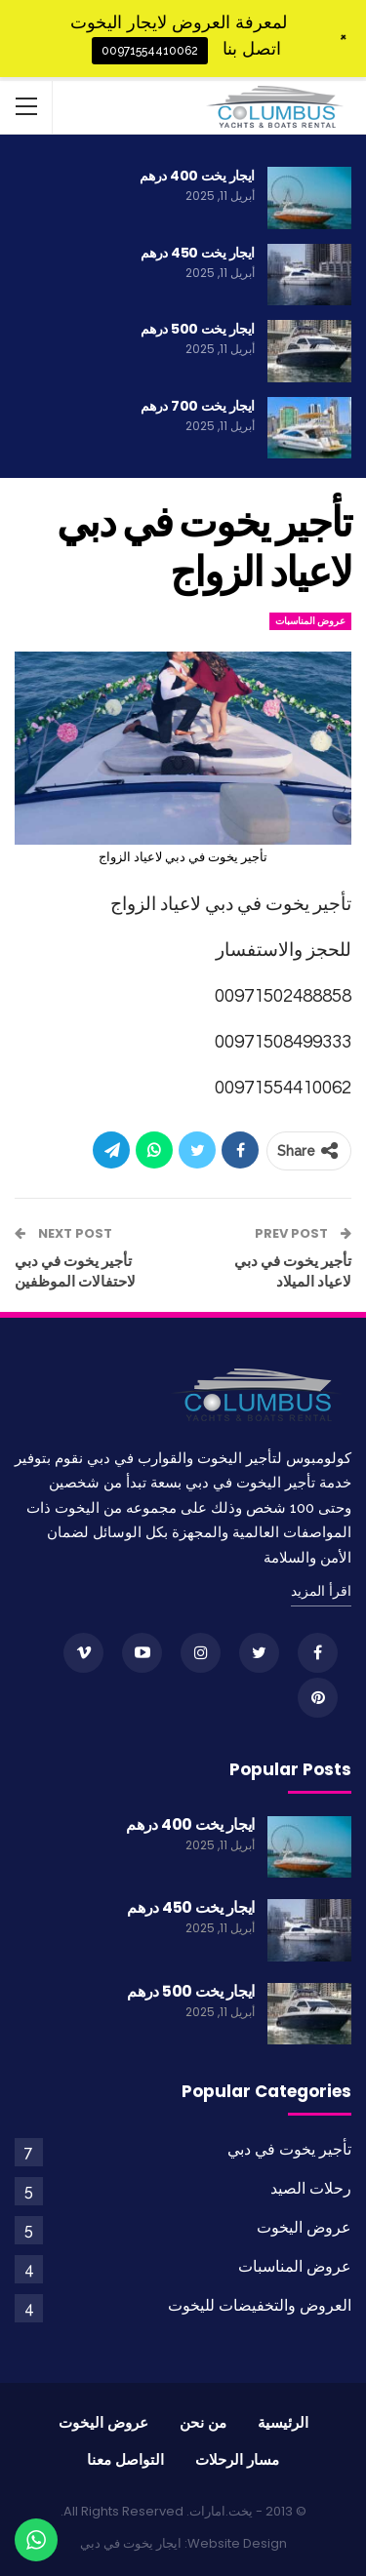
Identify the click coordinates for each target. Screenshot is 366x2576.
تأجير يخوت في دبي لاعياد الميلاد (292, 1270)
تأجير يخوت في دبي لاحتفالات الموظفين (75, 1270)
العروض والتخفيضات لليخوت (259, 2305)
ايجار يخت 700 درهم (198, 406)
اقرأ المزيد (321, 1591)
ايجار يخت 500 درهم (198, 328)
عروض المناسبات (310, 621)
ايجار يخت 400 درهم (197, 175)
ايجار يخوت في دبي (131, 2543)
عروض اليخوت (304, 2227)
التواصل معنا (125, 2459)
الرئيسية (283, 2422)
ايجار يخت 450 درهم (198, 252)
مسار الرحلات (237, 2459)
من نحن (203, 2422)
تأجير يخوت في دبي (289, 2149)
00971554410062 (150, 51)
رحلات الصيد (310, 2188)
